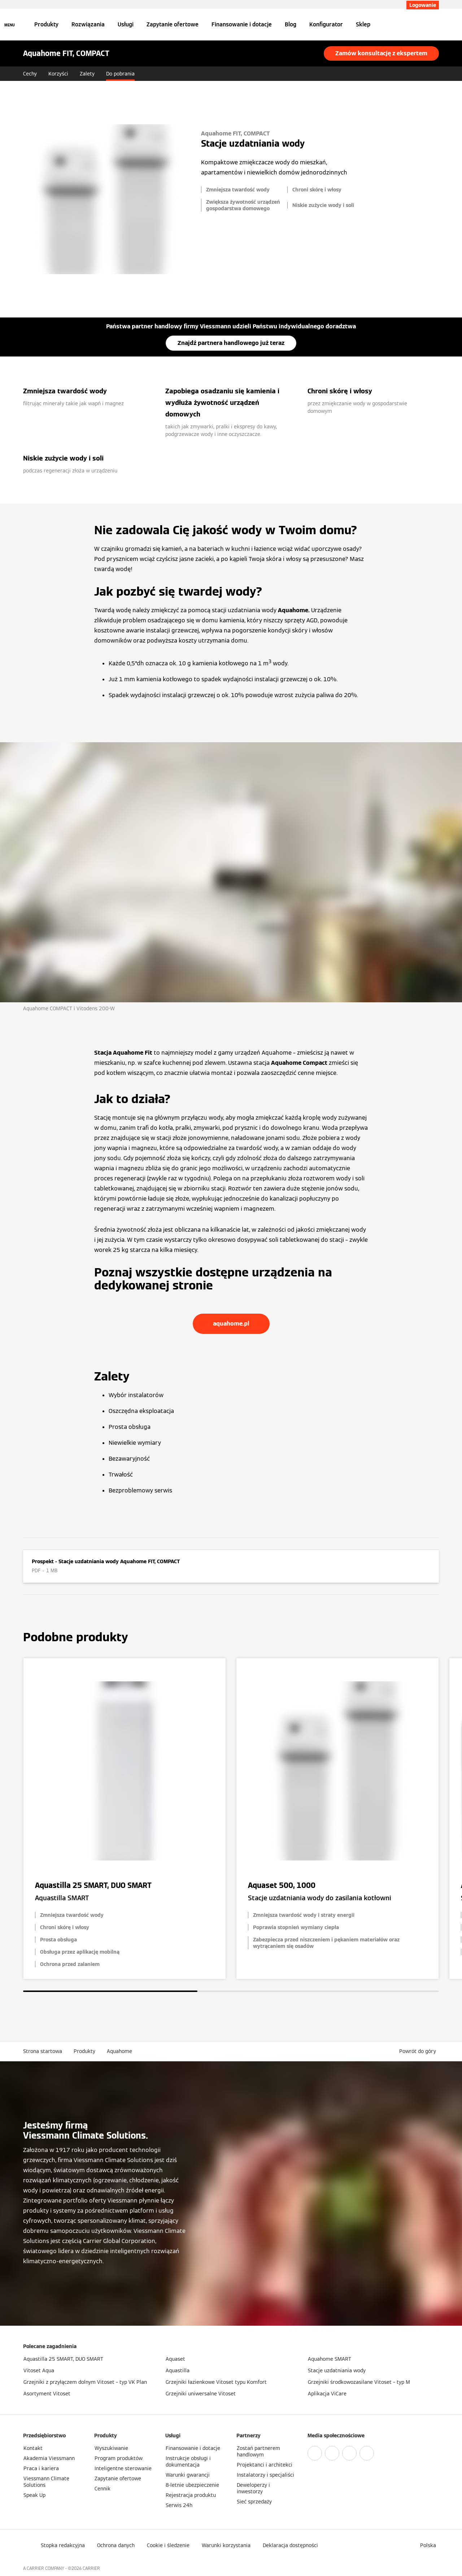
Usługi (126, 24)
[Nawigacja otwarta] (9, 24)
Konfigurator (326, 24)
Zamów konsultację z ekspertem (381, 53)
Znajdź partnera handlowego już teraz (231, 343)
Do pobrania (120, 73)
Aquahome (119, 2051)
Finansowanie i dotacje (242, 24)
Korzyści (58, 73)
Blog (290, 24)
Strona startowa (42, 2051)
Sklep (363, 24)
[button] (419, 2051)
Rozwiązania (88, 24)
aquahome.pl (231, 1323)
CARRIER (91, 2568)
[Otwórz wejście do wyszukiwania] (435, 24)
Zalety (87, 73)
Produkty (46, 24)
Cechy (30, 73)
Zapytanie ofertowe (173, 24)
